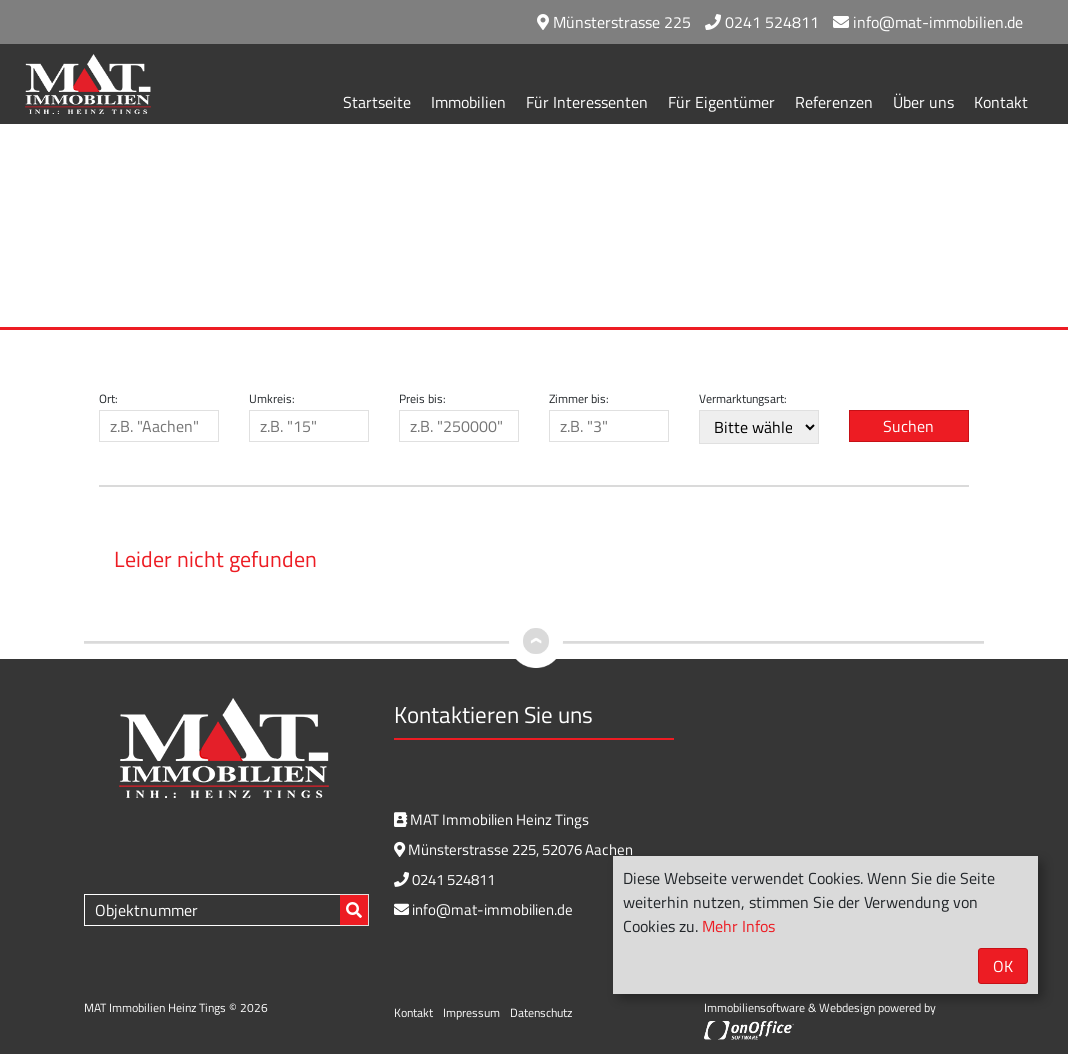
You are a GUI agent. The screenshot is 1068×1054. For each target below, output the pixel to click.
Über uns (923, 102)
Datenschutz (541, 1012)
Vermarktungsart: (743, 399)
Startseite (377, 102)
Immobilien (468, 102)
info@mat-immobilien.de (928, 22)
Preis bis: (422, 399)
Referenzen (834, 102)
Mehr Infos (738, 926)
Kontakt (1001, 102)
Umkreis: (272, 399)
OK (1003, 966)
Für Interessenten (587, 102)
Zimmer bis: (579, 399)
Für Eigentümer (721, 102)
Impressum (471, 1012)
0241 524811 (762, 22)
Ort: (108, 399)
